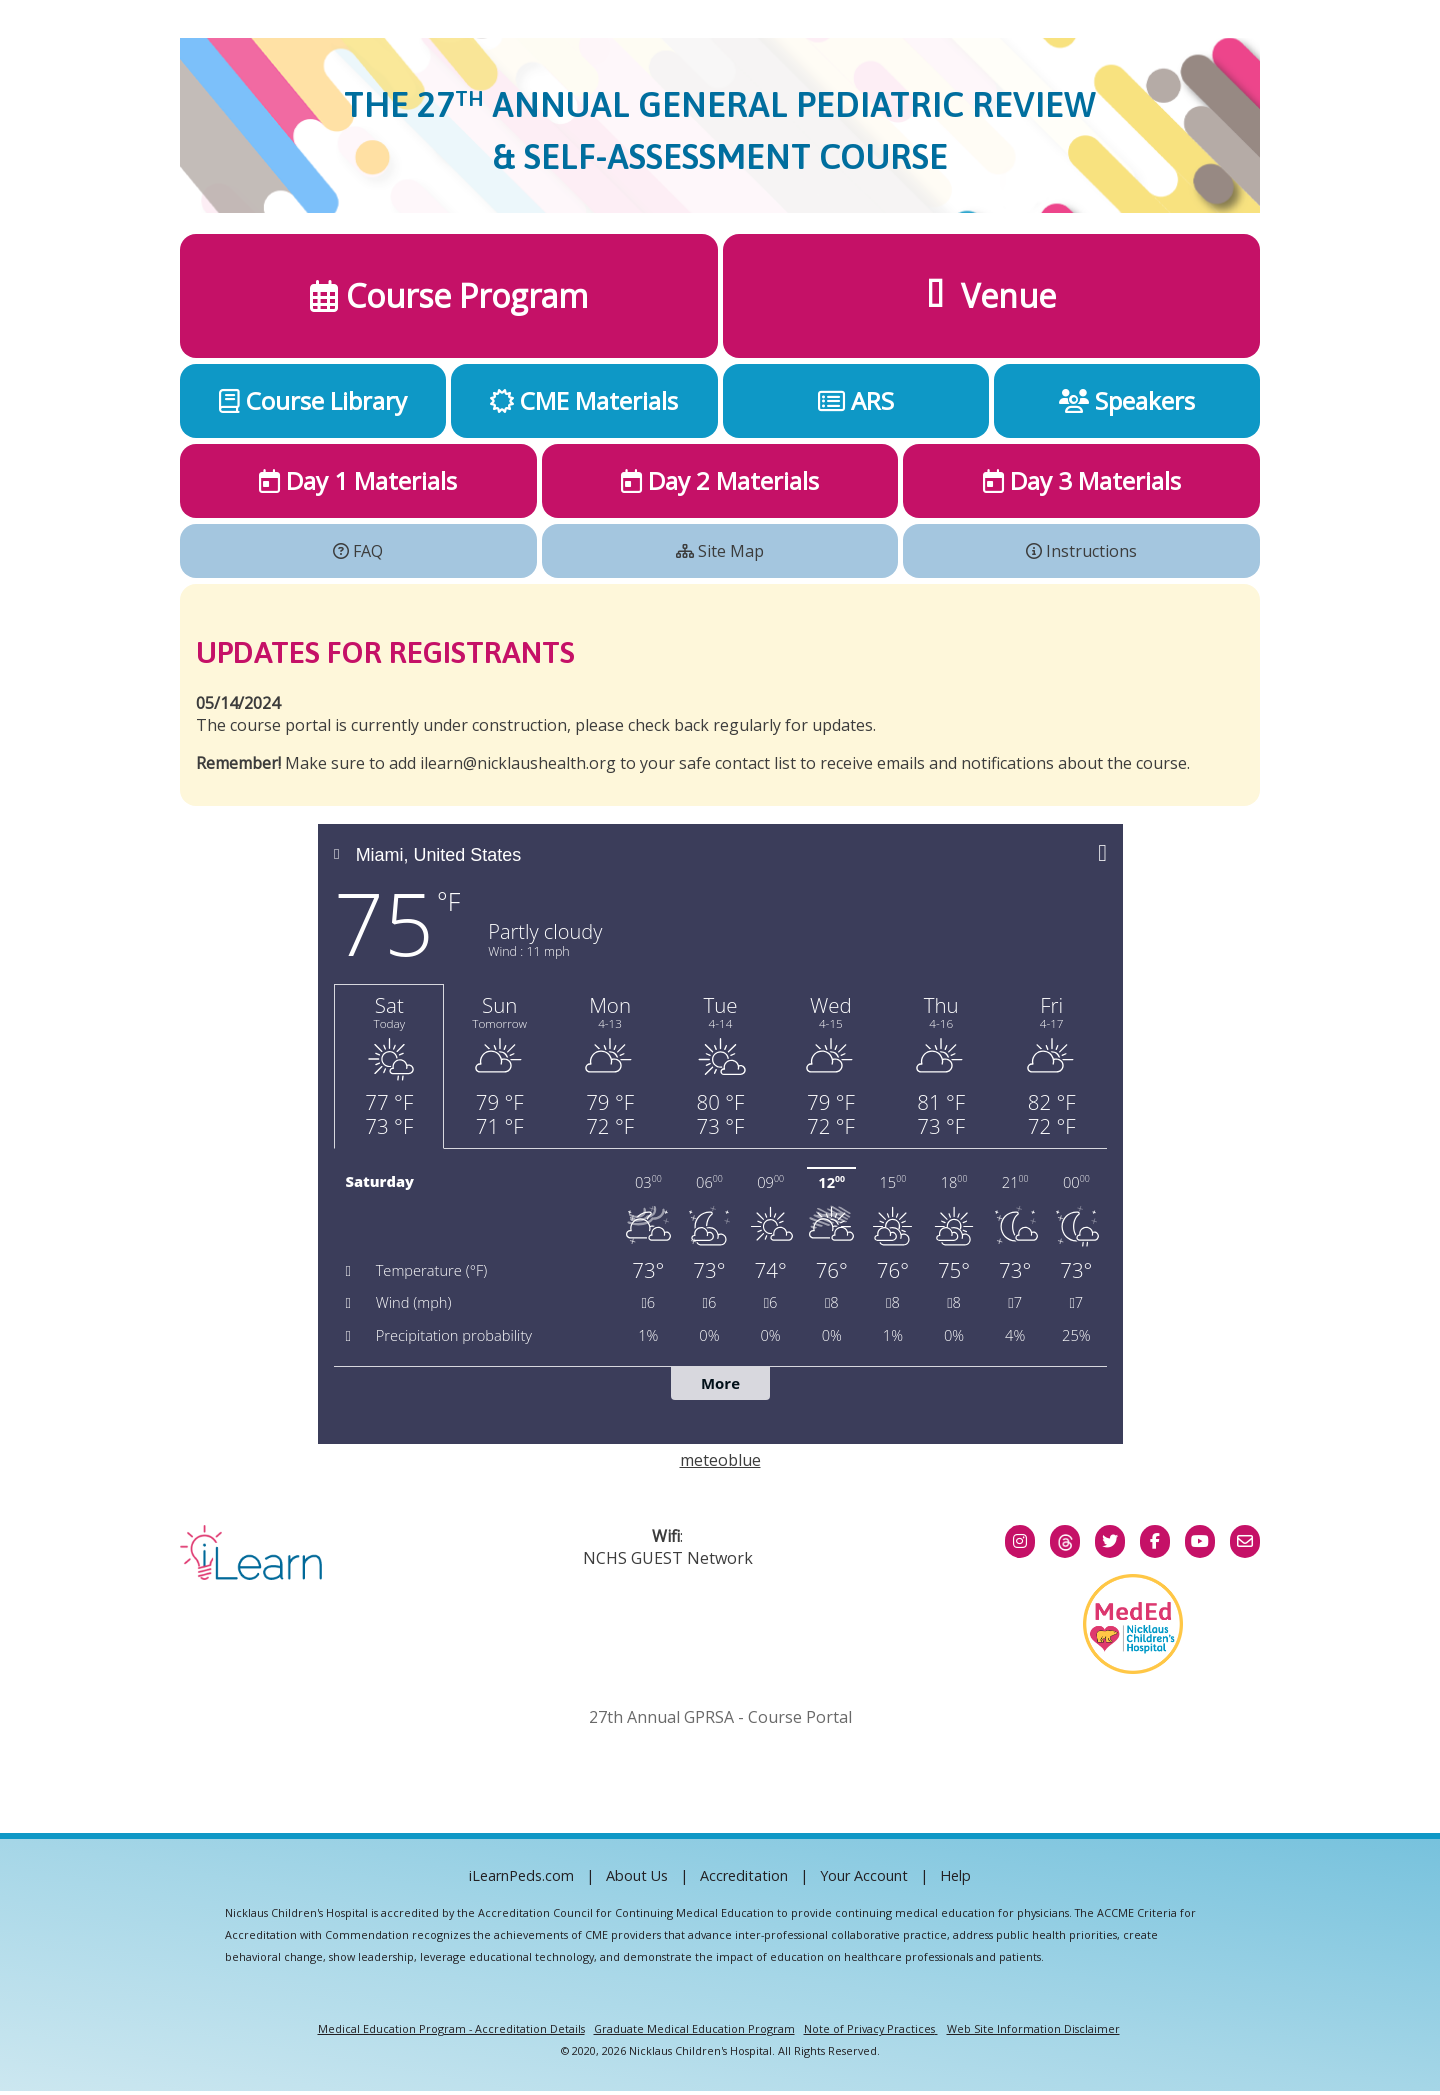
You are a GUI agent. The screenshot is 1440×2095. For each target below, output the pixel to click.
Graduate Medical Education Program (694, 2028)
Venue (991, 295)
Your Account (864, 1875)
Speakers (1127, 400)
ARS (856, 400)
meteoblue (720, 1460)
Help (955, 1875)
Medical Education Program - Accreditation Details (451, 2028)
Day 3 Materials (1082, 480)
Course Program (449, 295)
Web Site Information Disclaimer (1033, 2028)
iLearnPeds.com (521, 1875)
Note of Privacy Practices (869, 2028)
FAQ (358, 551)
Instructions (1081, 551)
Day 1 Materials (358, 480)
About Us (637, 1875)
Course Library (313, 400)
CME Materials (584, 400)
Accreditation (744, 1875)
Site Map (720, 551)
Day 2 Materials (720, 480)
